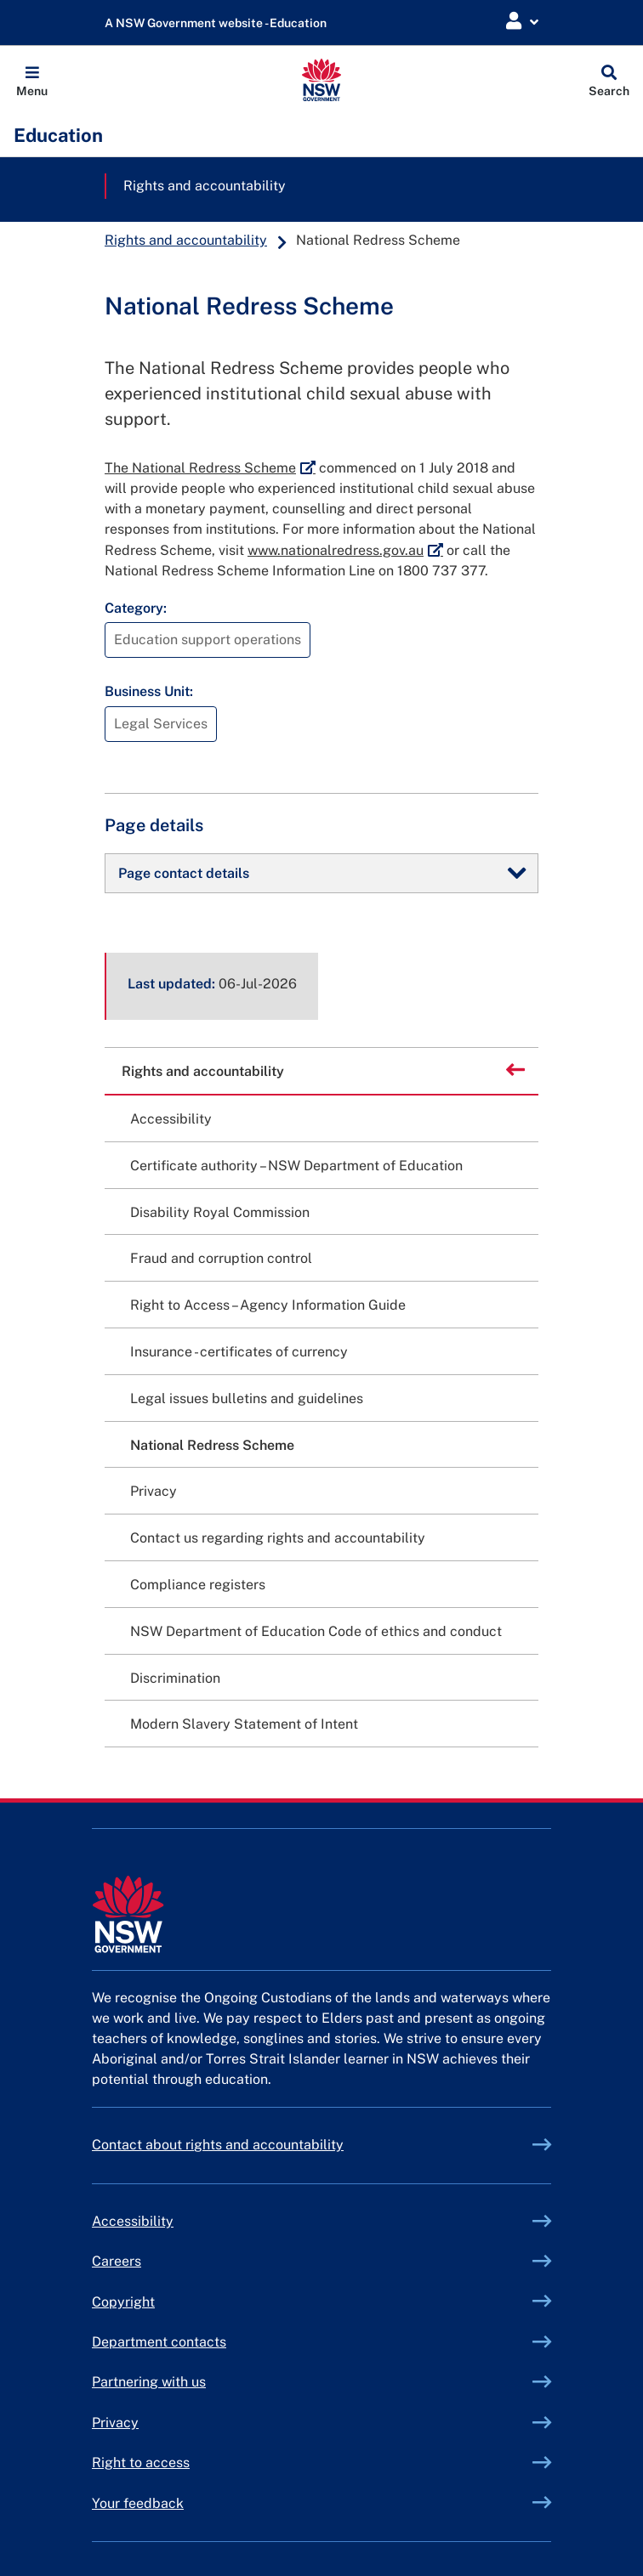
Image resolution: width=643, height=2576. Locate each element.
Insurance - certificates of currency (239, 1352)
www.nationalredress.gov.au (345, 550)
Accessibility (171, 1119)
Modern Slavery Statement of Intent (244, 1724)
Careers (116, 2261)
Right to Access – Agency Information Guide (268, 1305)
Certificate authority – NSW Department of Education (296, 1166)
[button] (32, 80)
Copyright (123, 2302)
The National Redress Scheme (210, 468)
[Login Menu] (522, 21)
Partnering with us (149, 2382)
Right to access (141, 2462)
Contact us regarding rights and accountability (277, 1538)
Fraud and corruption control (221, 1258)
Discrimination (175, 1678)
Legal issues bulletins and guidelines (246, 1398)
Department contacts (159, 2342)
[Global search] (608, 80)
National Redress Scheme (212, 1445)
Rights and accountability (204, 186)
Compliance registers (197, 1585)
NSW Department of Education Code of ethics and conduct (316, 1631)
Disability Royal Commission (220, 1212)
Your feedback (138, 2503)
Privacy (153, 1491)
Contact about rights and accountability (218, 2145)
